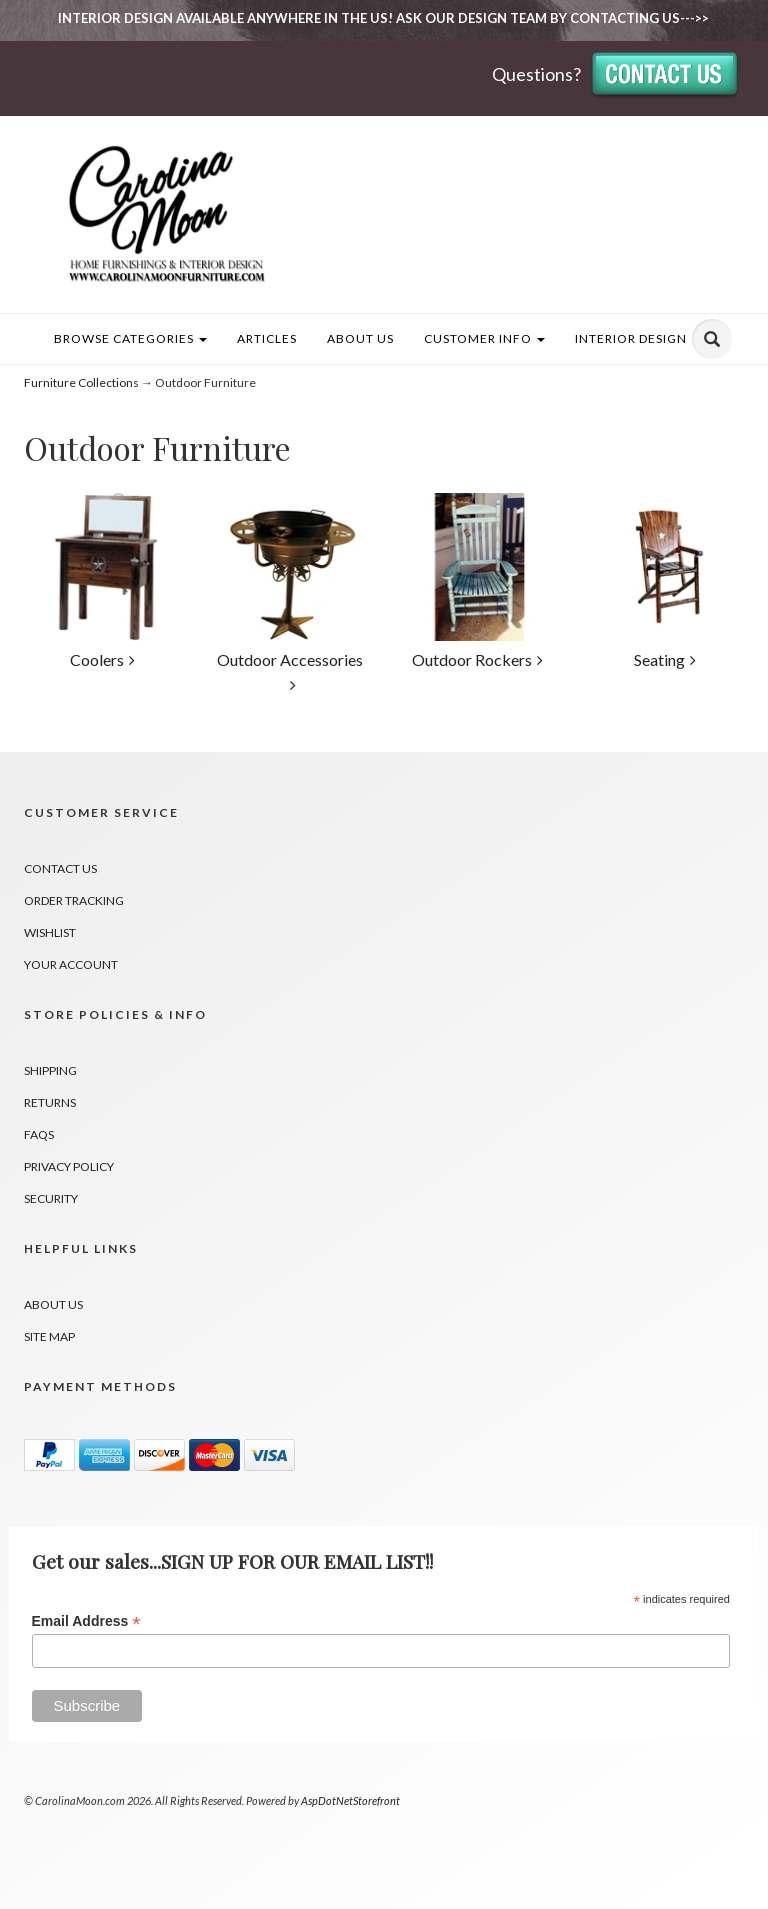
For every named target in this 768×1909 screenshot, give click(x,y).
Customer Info (484, 338)
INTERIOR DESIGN (631, 338)
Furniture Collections (81, 382)
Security (51, 1198)
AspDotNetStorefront (350, 1800)
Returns (50, 1102)
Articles (267, 338)
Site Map (49, 1336)
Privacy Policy (69, 1166)
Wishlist (50, 932)
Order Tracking (74, 900)
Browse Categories (130, 338)
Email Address (86, 1621)
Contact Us (60, 868)
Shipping (50, 1070)
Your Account (71, 964)
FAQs (39, 1134)
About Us (360, 338)
